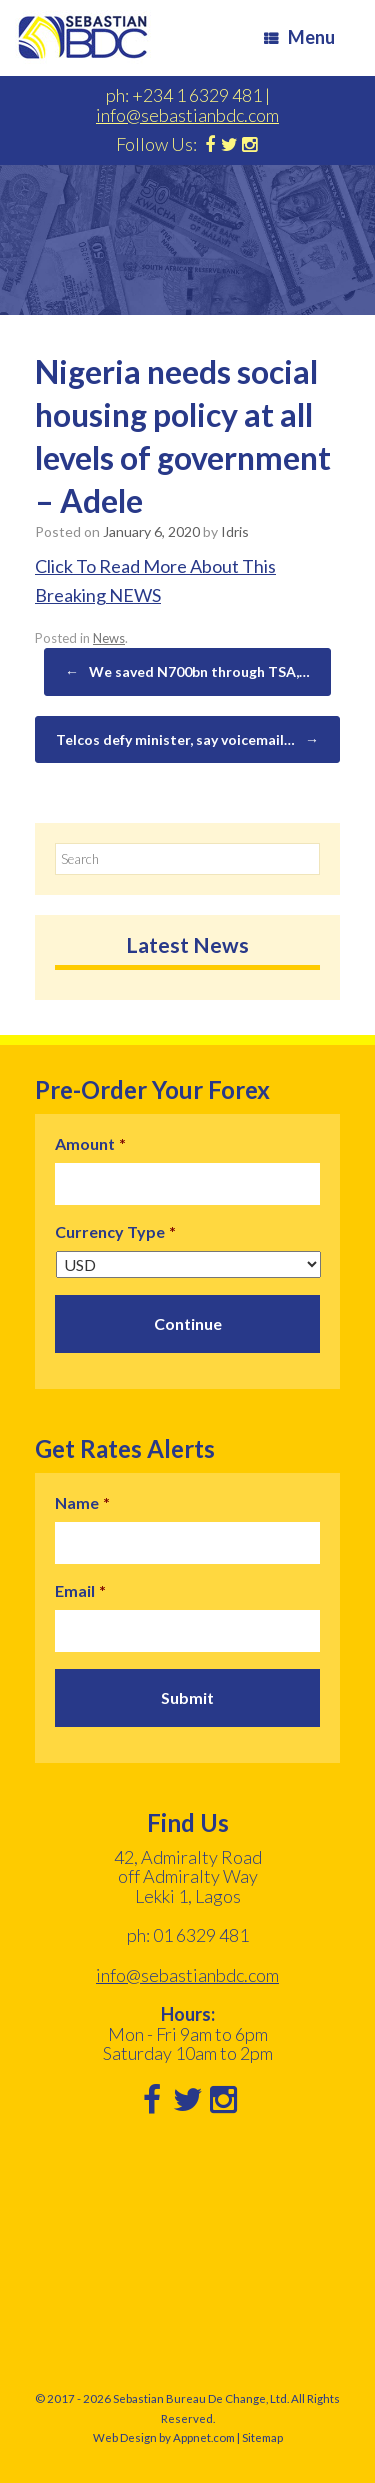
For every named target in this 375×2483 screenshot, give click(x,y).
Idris (235, 531)
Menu (299, 37)
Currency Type (115, 1231)
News (109, 638)
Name (82, 1502)
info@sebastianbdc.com (187, 115)
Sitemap (262, 2437)
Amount (90, 1143)
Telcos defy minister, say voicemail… (187, 740)
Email (80, 1590)
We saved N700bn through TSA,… (187, 672)
